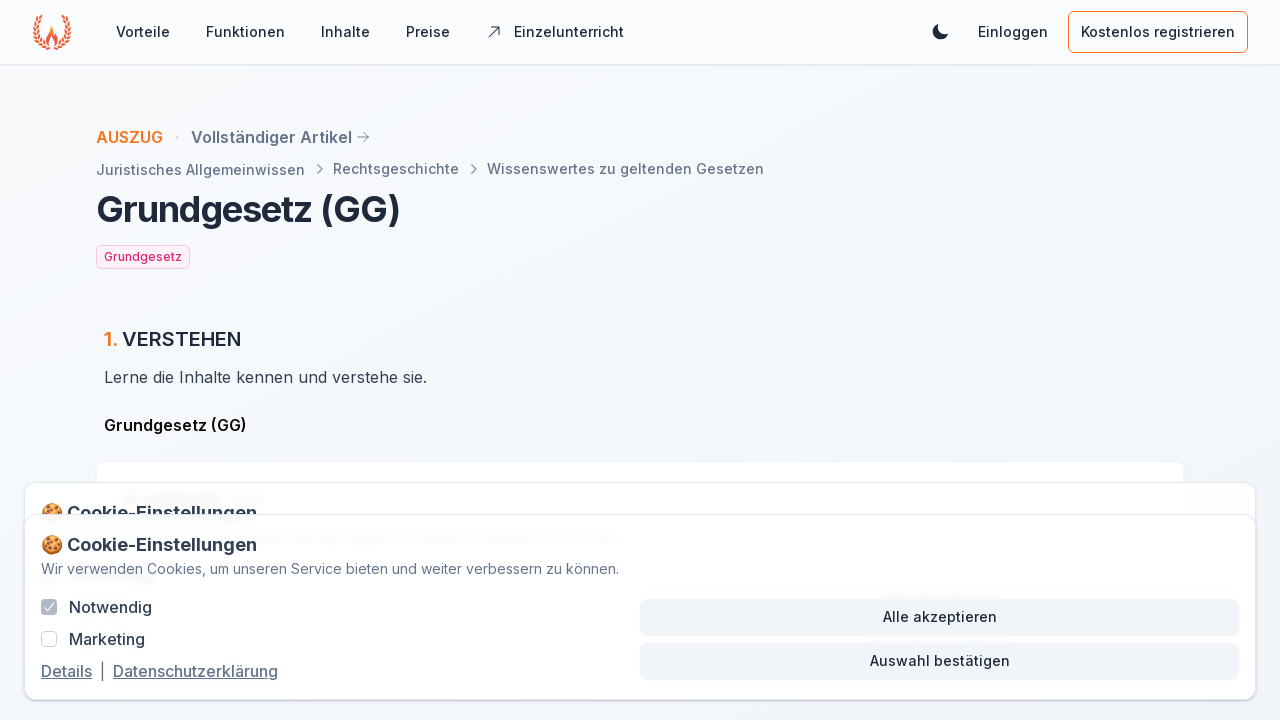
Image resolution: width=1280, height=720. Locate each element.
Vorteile (143, 31)
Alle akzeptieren (940, 616)
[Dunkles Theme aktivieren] (940, 32)
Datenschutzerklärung (195, 671)
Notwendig (110, 607)
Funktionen (245, 31)
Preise (428, 31)
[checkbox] (49, 607)
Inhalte (345, 31)
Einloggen (1013, 31)
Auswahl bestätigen (940, 660)
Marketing (107, 639)
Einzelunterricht (555, 31)
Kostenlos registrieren (1158, 31)
